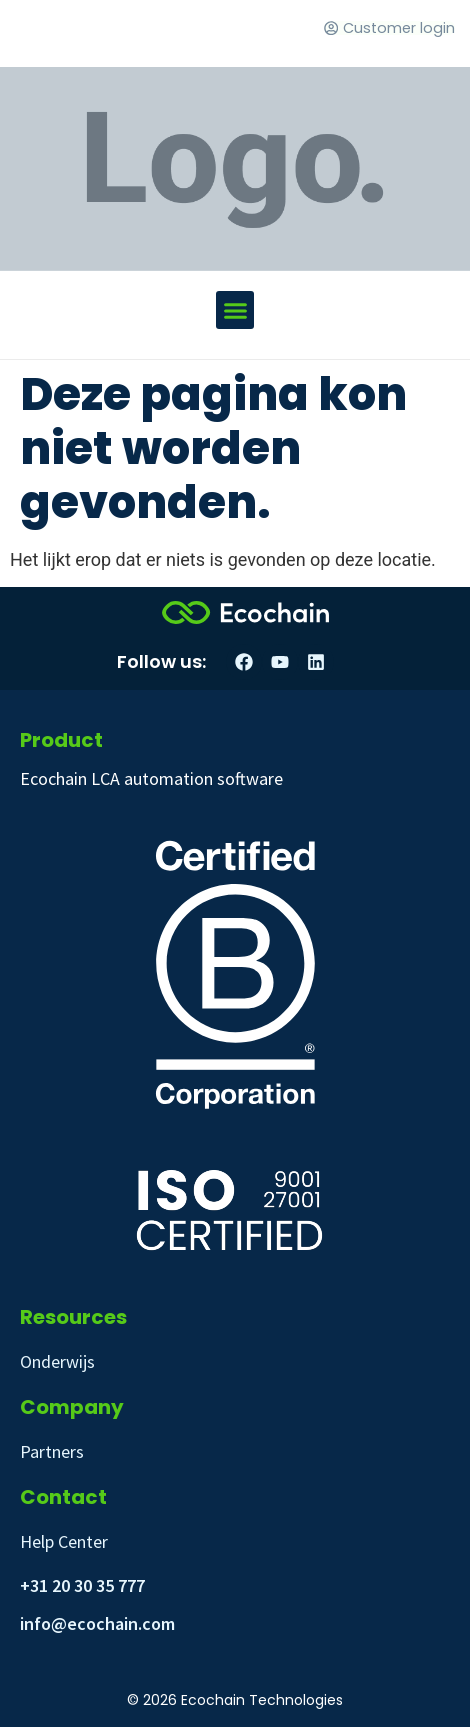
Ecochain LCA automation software (151, 778)
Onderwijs (57, 1361)
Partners (52, 1451)
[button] (235, 310)
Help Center (64, 1541)
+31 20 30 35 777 (82, 1585)
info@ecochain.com (97, 1623)
